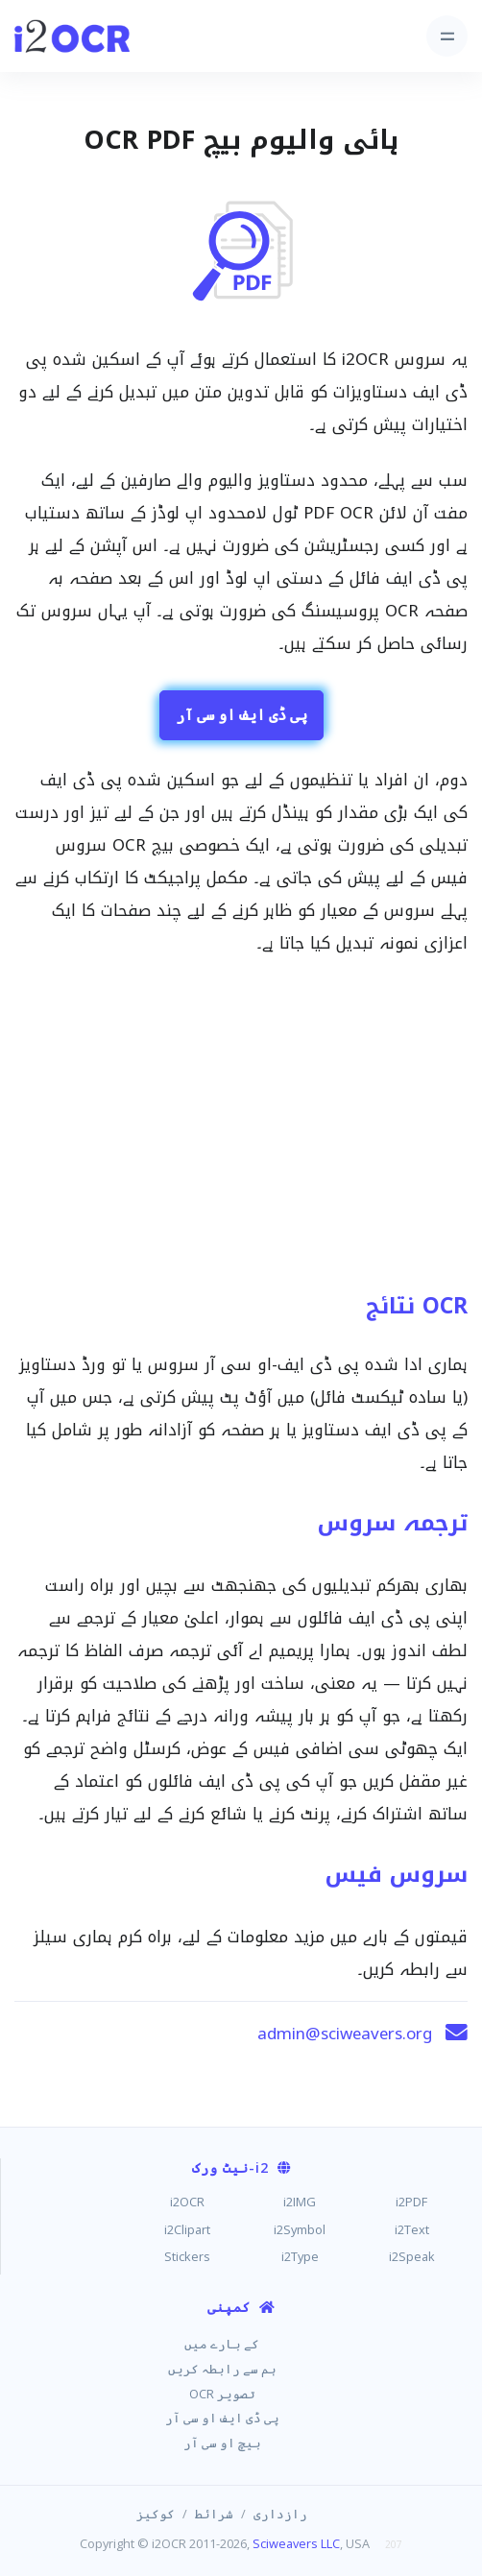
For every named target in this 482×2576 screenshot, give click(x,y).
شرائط (214, 2513)
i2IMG (299, 2201)
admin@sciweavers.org (344, 2033)
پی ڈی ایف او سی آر (241, 714)
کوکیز (155, 2513)
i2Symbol (299, 2229)
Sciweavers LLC (296, 2543)
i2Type (300, 2256)
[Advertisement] (241, 1132)
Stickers (187, 2256)
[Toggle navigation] (447, 36)
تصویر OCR (222, 2393)
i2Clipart (187, 2229)
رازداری (280, 2513)
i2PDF (411, 2201)
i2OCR (187, 2201)
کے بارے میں (221, 2343)
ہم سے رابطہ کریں (222, 2368)
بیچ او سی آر (222, 2442)
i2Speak (412, 2256)
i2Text (412, 2229)
